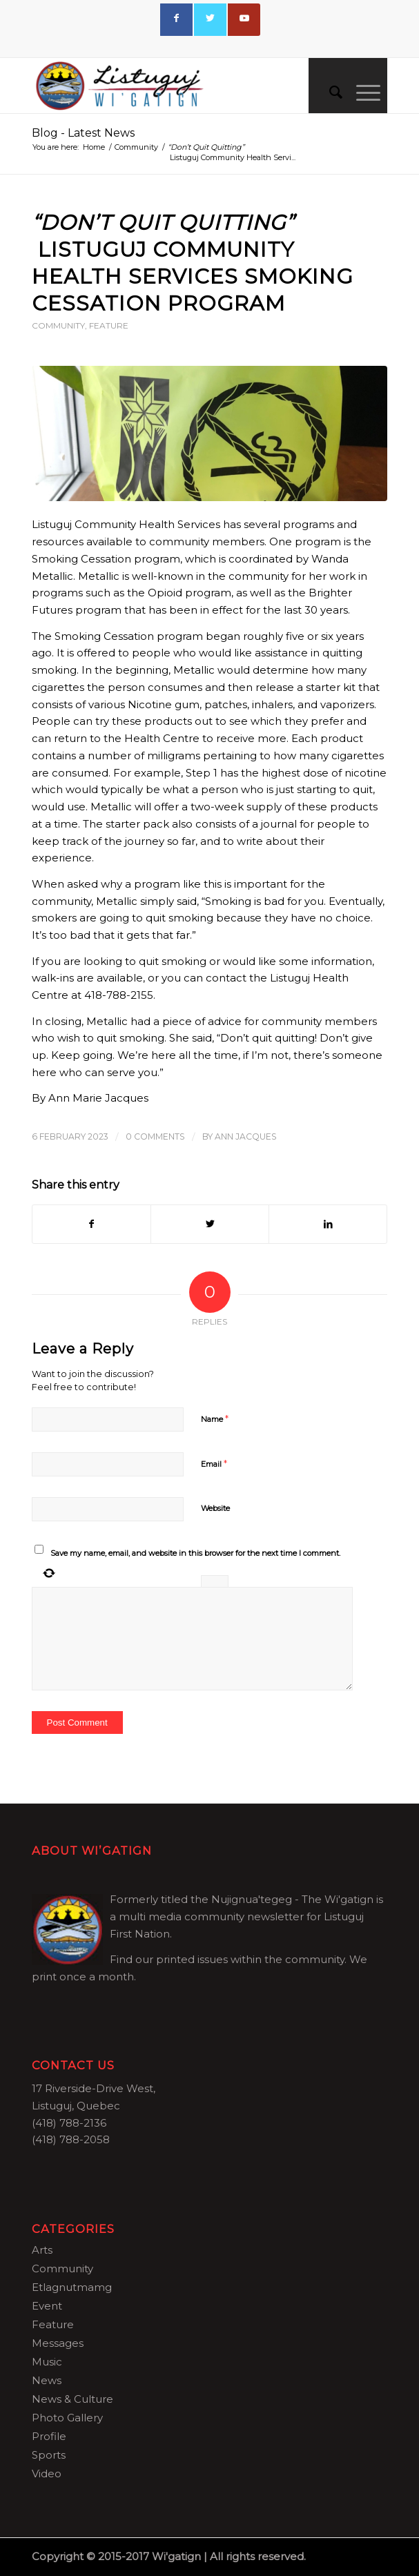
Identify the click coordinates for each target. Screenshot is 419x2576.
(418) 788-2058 (71, 2139)
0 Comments (155, 1136)
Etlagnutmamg (72, 2287)
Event (47, 2305)
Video (46, 2473)
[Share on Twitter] (210, 1224)
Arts (42, 2249)
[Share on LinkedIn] (328, 1224)
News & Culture (72, 2399)
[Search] (328, 92)
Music (47, 2361)
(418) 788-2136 (69, 2122)
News (46, 2380)
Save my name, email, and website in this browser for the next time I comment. (195, 1553)
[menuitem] (328, 92)
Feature (108, 325)
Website (215, 1508)
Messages (58, 2343)
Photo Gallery (67, 2417)
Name (214, 1418)
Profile (49, 2436)
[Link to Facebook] (176, 19)
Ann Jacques (246, 1136)
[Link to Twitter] (210, 19)
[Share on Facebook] (91, 1224)
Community (58, 325)
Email (214, 1463)
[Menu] (361, 92)
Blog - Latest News (83, 132)
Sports (49, 2454)
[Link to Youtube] (244, 19)
